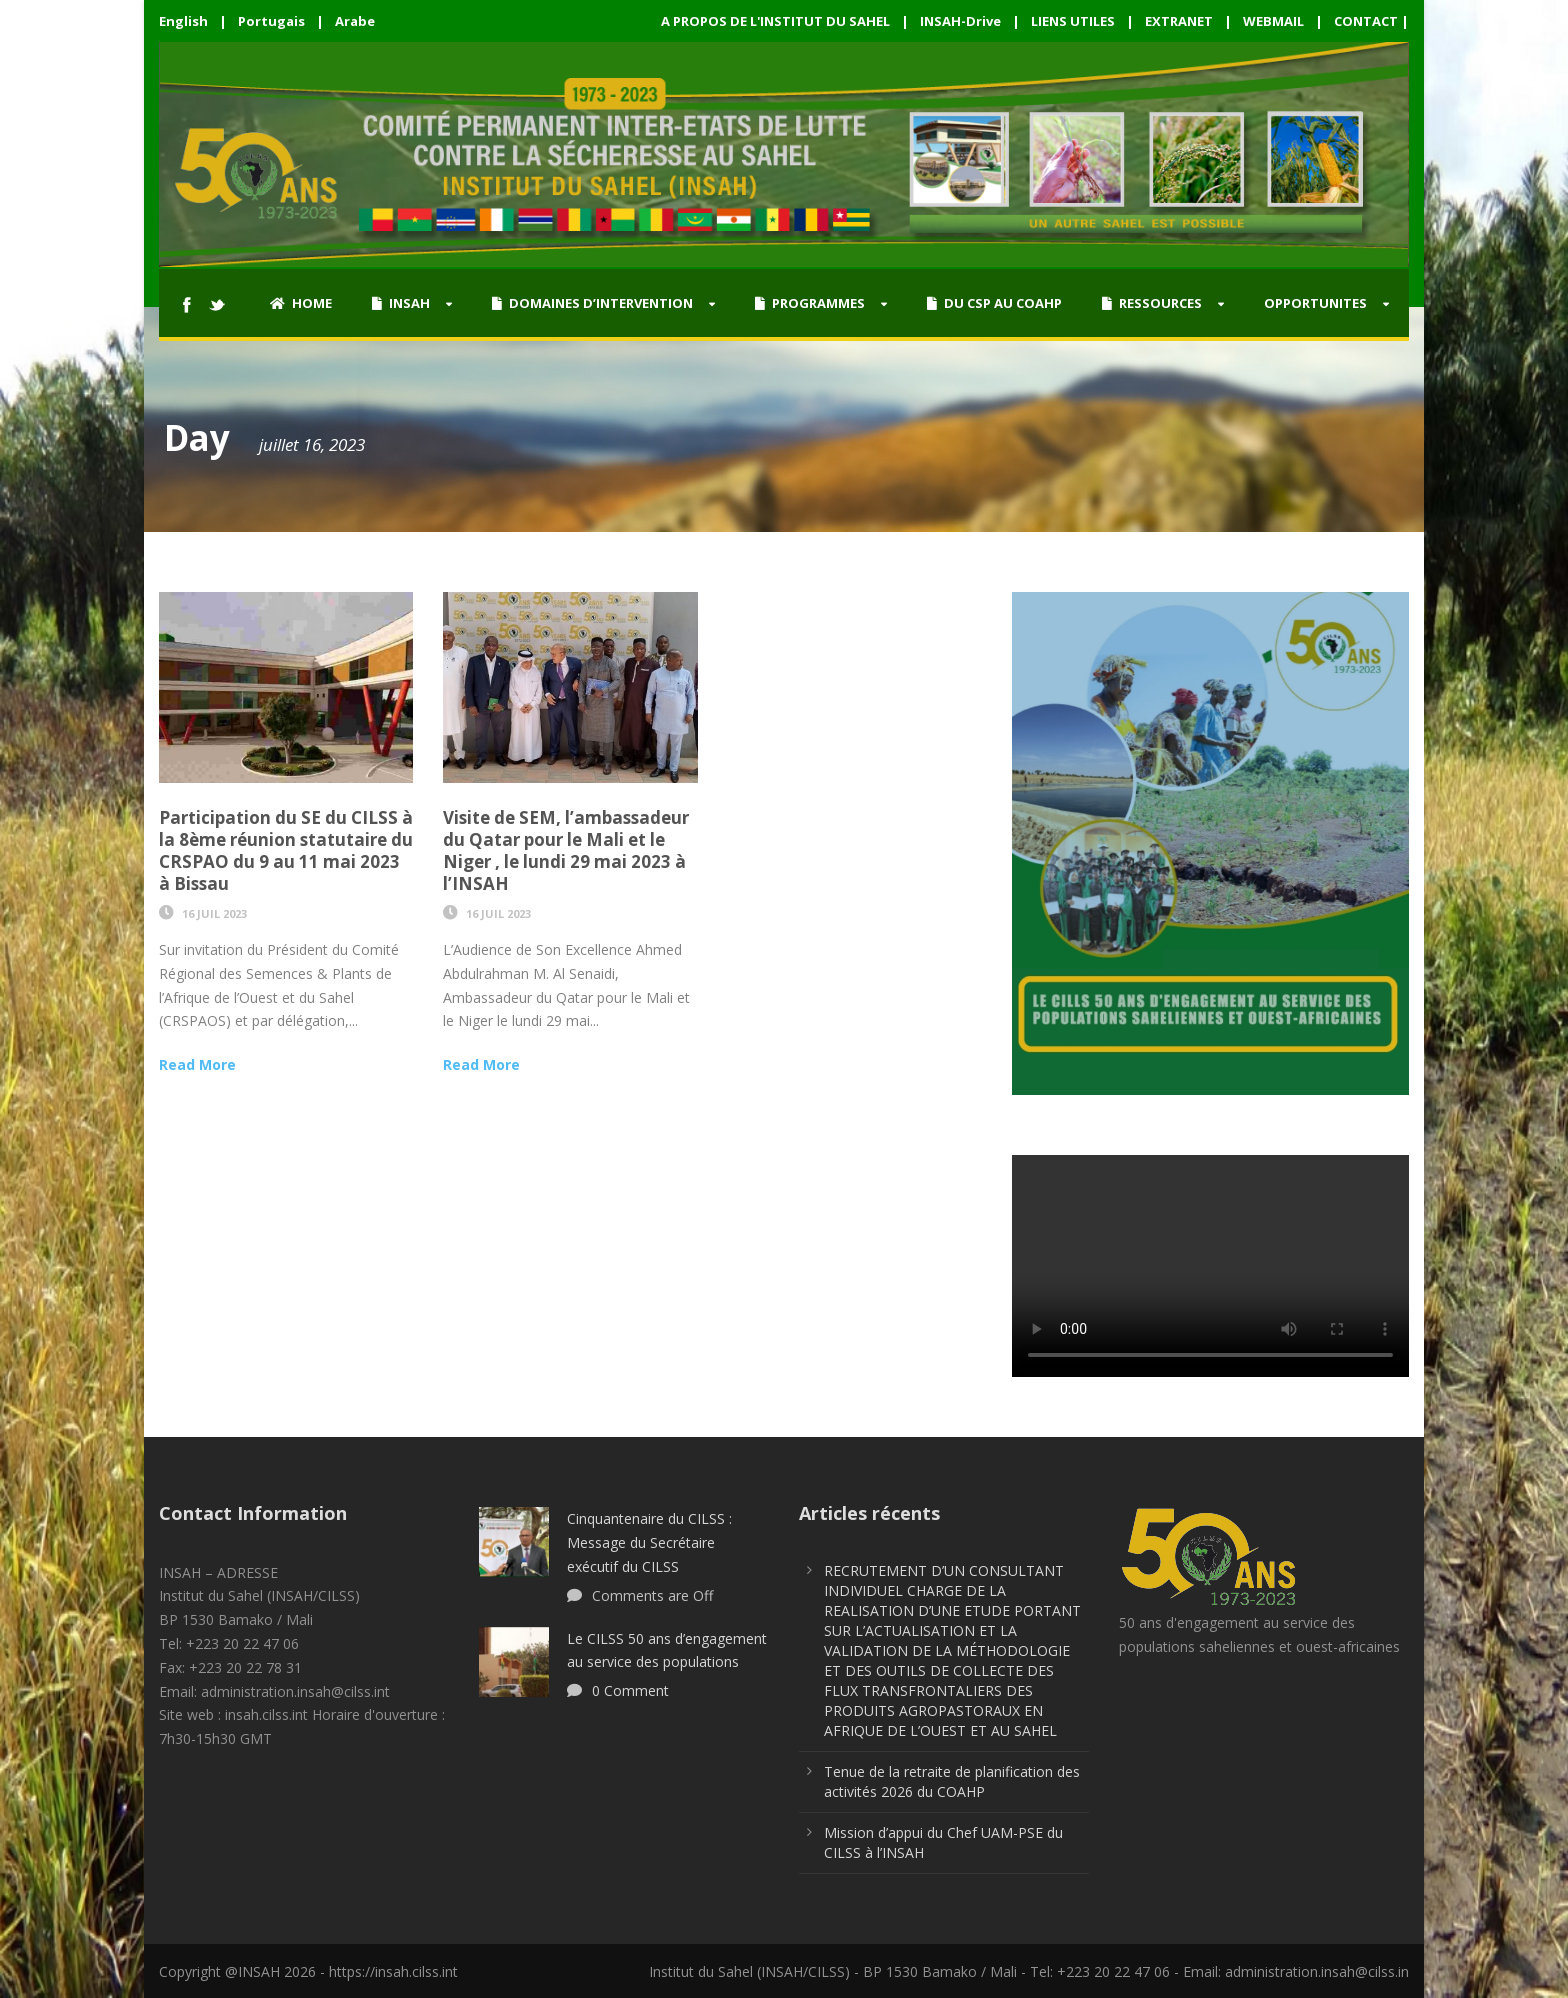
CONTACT (1366, 21)
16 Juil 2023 (214, 913)
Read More (197, 1064)
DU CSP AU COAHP (994, 303)
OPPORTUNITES (1315, 303)
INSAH (401, 303)
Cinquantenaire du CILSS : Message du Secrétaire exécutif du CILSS (649, 1542)
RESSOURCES (1152, 303)
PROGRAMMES (810, 303)
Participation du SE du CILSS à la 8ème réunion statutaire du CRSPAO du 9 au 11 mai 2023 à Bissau (286, 850)
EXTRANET (1179, 21)
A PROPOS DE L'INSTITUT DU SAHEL (775, 21)
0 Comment (630, 1690)
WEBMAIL (1273, 21)
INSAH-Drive (960, 21)
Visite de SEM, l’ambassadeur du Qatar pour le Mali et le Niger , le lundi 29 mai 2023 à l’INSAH (566, 850)
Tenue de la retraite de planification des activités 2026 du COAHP (952, 1781)
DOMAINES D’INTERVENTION (592, 303)
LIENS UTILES (1073, 21)
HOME (301, 303)
